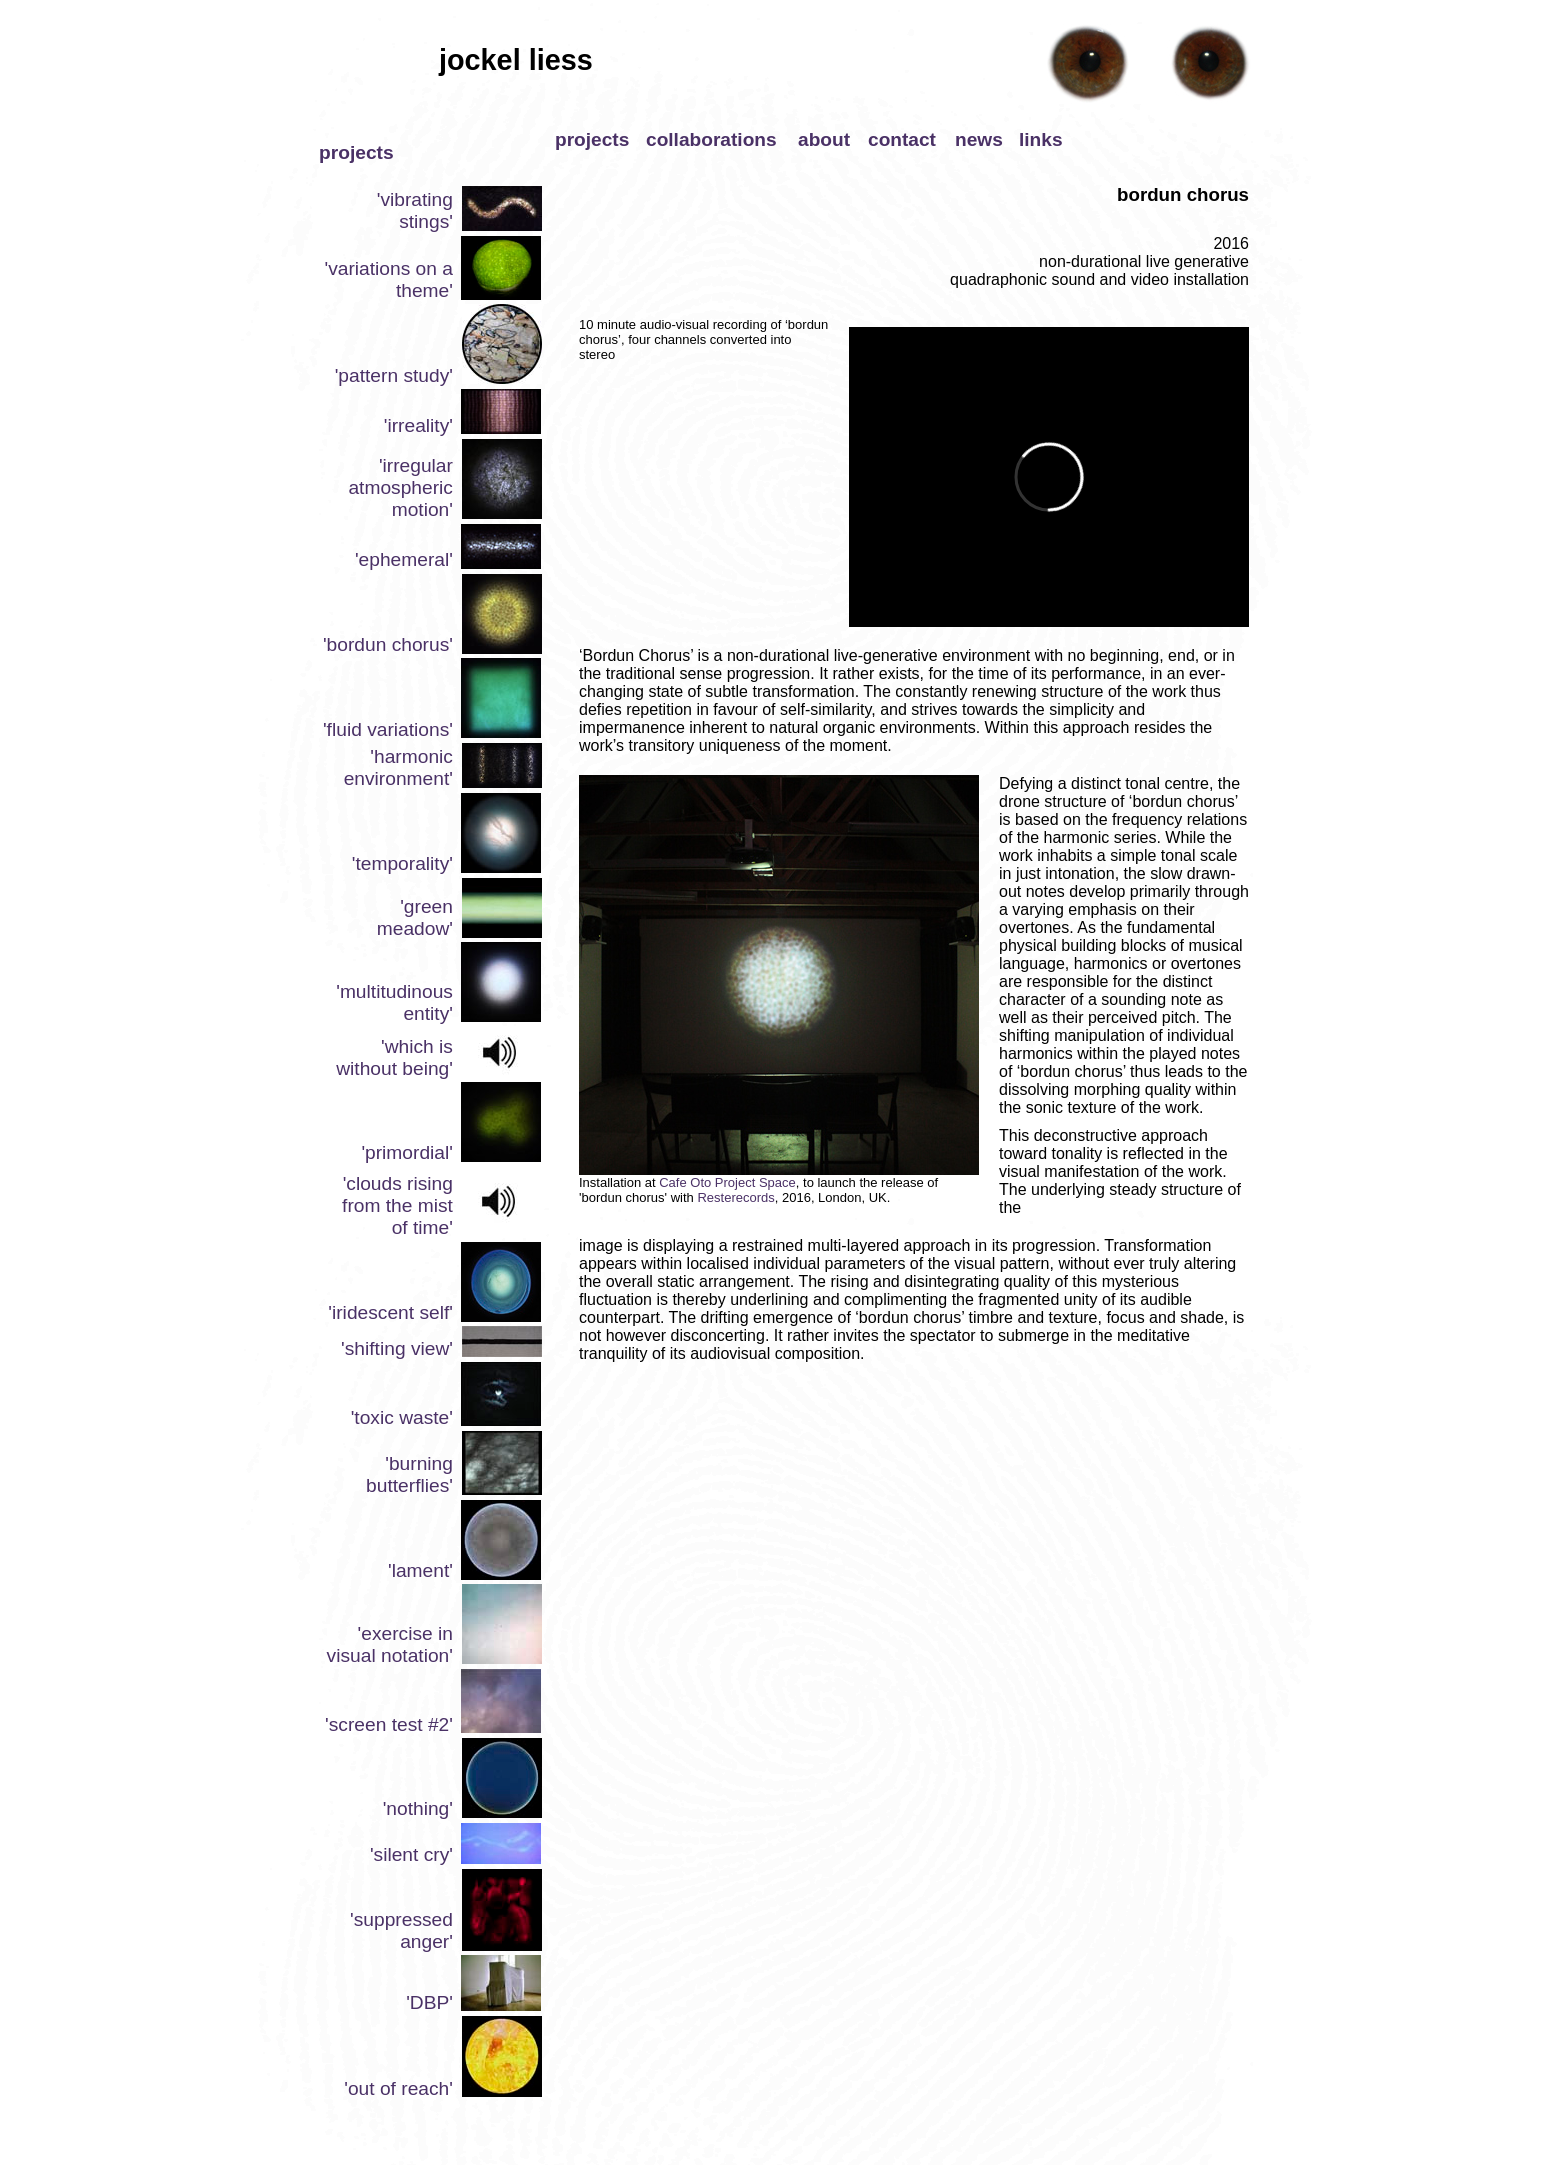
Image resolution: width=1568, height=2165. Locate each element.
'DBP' (429, 2002)
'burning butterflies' (409, 1474)
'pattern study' (394, 375)
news (979, 139)
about (824, 139)
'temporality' (402, 863)
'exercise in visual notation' (390, 1644)
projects (592, 139)
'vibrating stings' (415, 210)
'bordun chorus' (388, 644)
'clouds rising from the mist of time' (397, 1205)
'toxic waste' (402, 1417)
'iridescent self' (390, 1312)
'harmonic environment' (398, 767)
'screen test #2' (389, 1724)
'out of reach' (398, 2088)
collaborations (711, 139)
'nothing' (418, 1808)
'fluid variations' (388, 729)
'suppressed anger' (401, 1930)
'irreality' (418, 425)
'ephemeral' (404, 559)
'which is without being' (394, 1057)
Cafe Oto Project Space (727, 1182)
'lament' (420, 1570)
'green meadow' (415, 917)
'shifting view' (397, 1348)
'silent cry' (411, 1854)
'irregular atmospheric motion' (400, 487)
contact (902, 139)
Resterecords (735, 1197)
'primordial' (407, 1152)
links (1041, 139)
